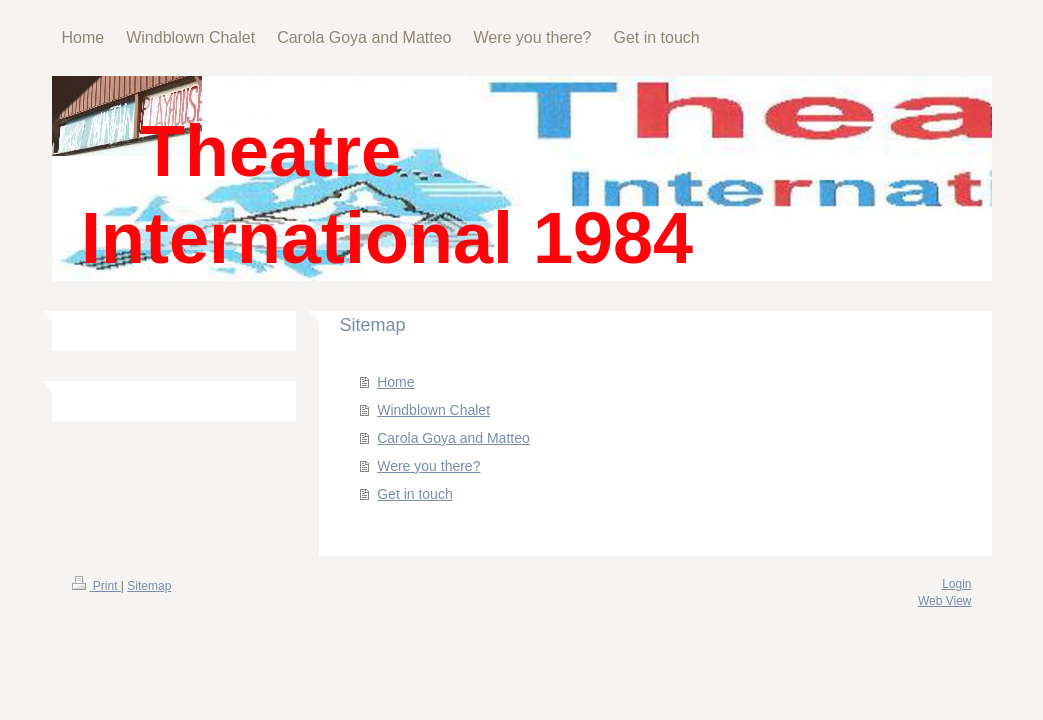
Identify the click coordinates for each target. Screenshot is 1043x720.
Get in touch (415, 494)
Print (96, 586)
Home (395, 382)
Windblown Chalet (433, 410)
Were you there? (428, 466)
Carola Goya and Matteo (453, 438)
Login (956, 584)
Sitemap (149, 586)
